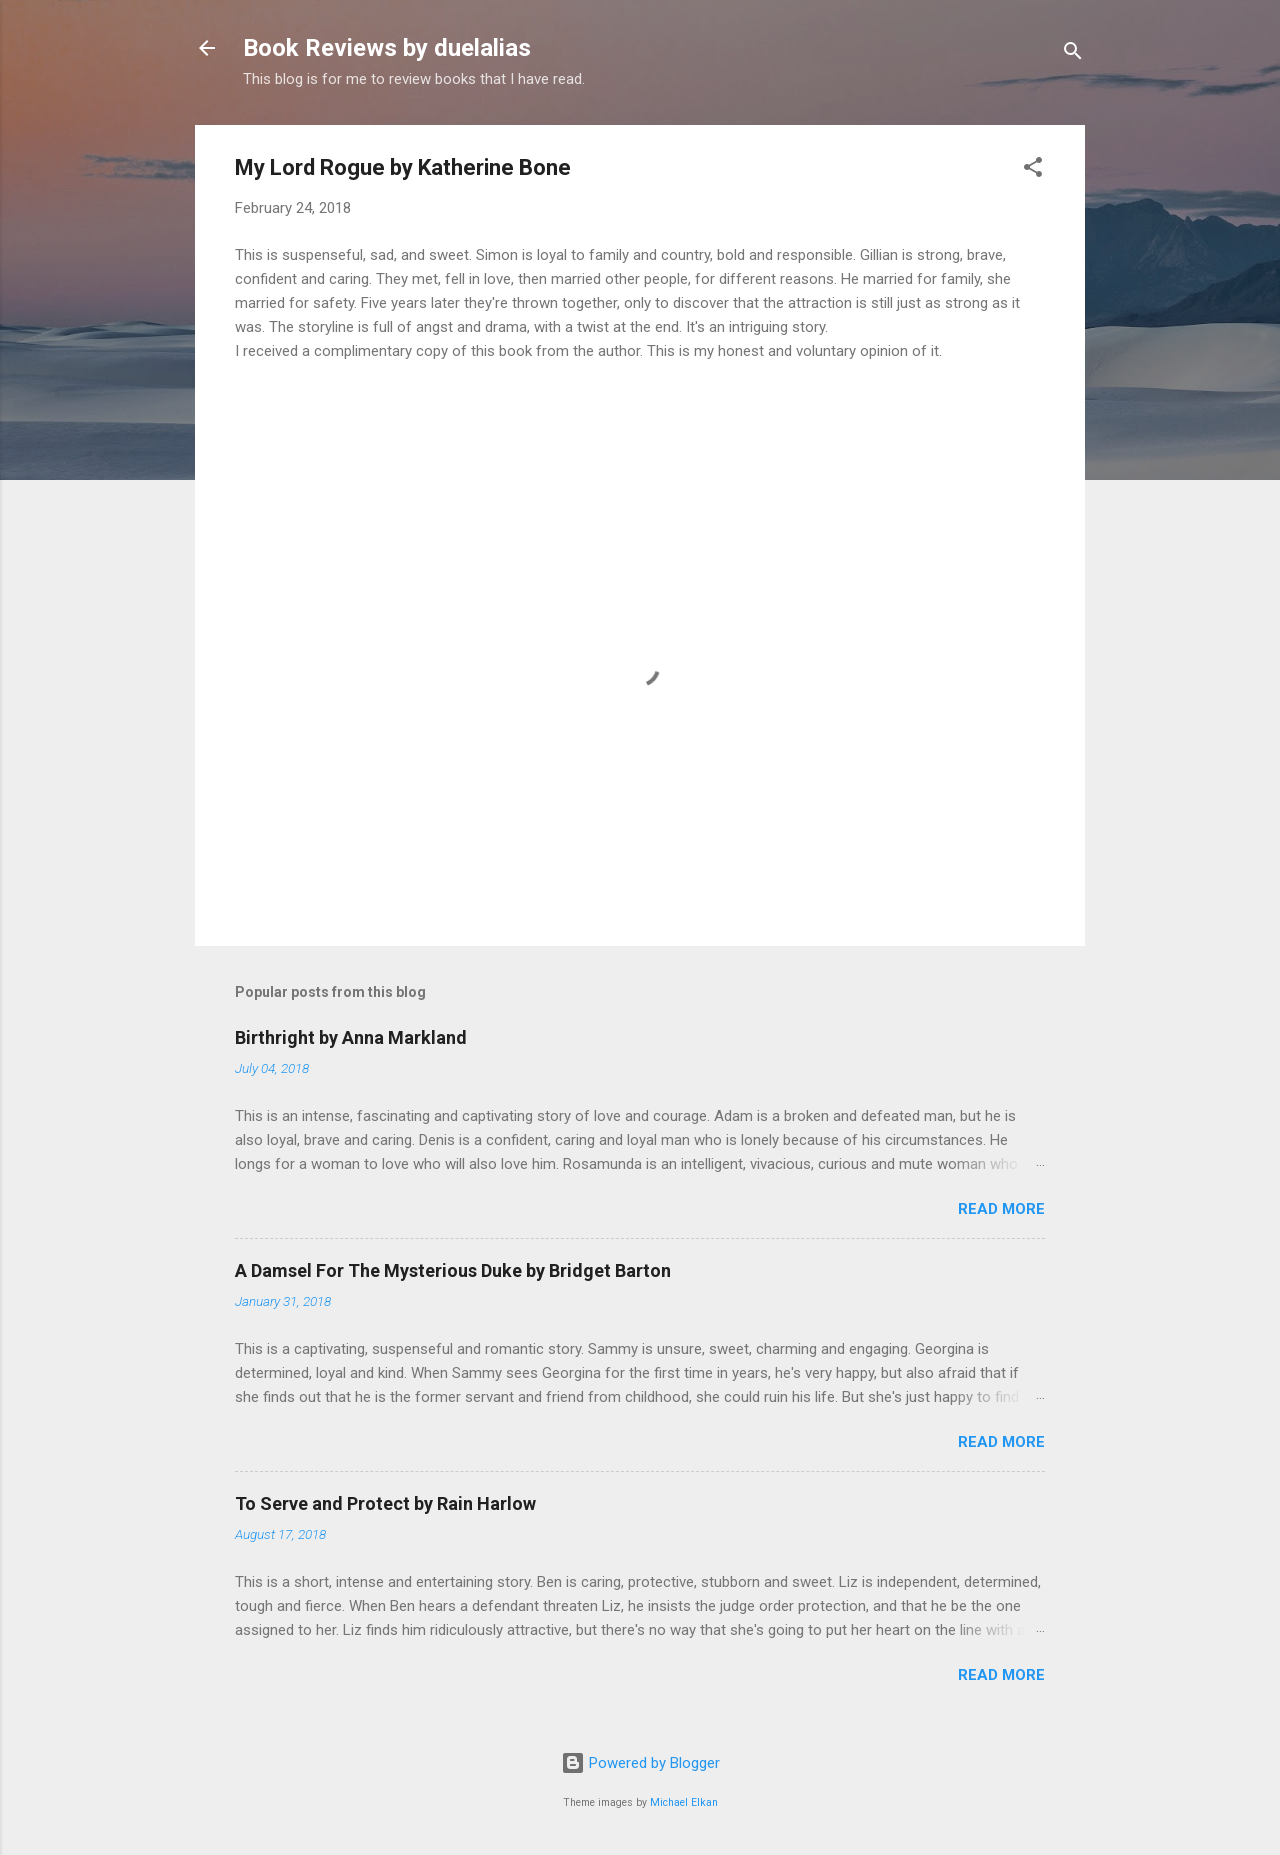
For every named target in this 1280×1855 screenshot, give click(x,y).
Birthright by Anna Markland (351, 1037)
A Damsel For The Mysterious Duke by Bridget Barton (453, 1270)
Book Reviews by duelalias (387, 48)
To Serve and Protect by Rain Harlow (385, 1503)
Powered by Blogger (640, 1763)
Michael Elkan (684, 1802)
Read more (1001, 1209)
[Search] (1073, 54)
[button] (1033, 170)
